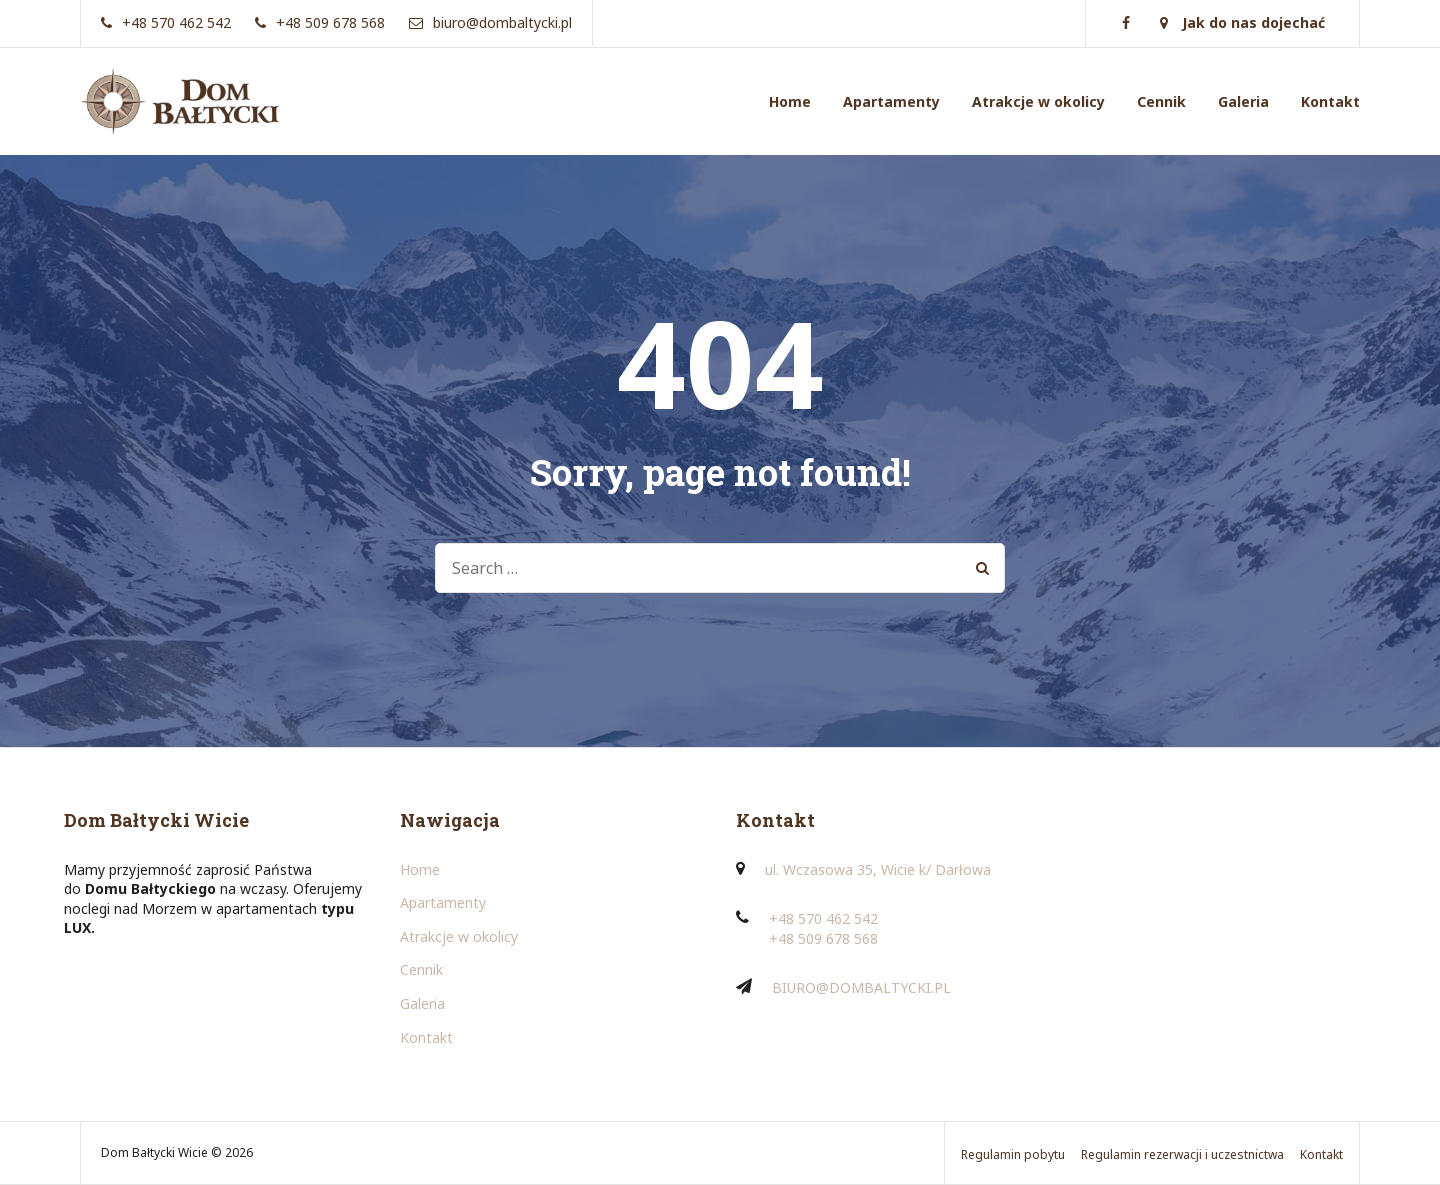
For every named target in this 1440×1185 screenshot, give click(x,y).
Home (790, 101)
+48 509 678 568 (823, 938)
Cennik (1161, 101)
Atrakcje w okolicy (1038, 101)
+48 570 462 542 (823, 918)
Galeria (1243, 101)
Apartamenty (891, 101)
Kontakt (1330, 101)
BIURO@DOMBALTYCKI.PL (861, 987)
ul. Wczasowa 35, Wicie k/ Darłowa (878, 869)
